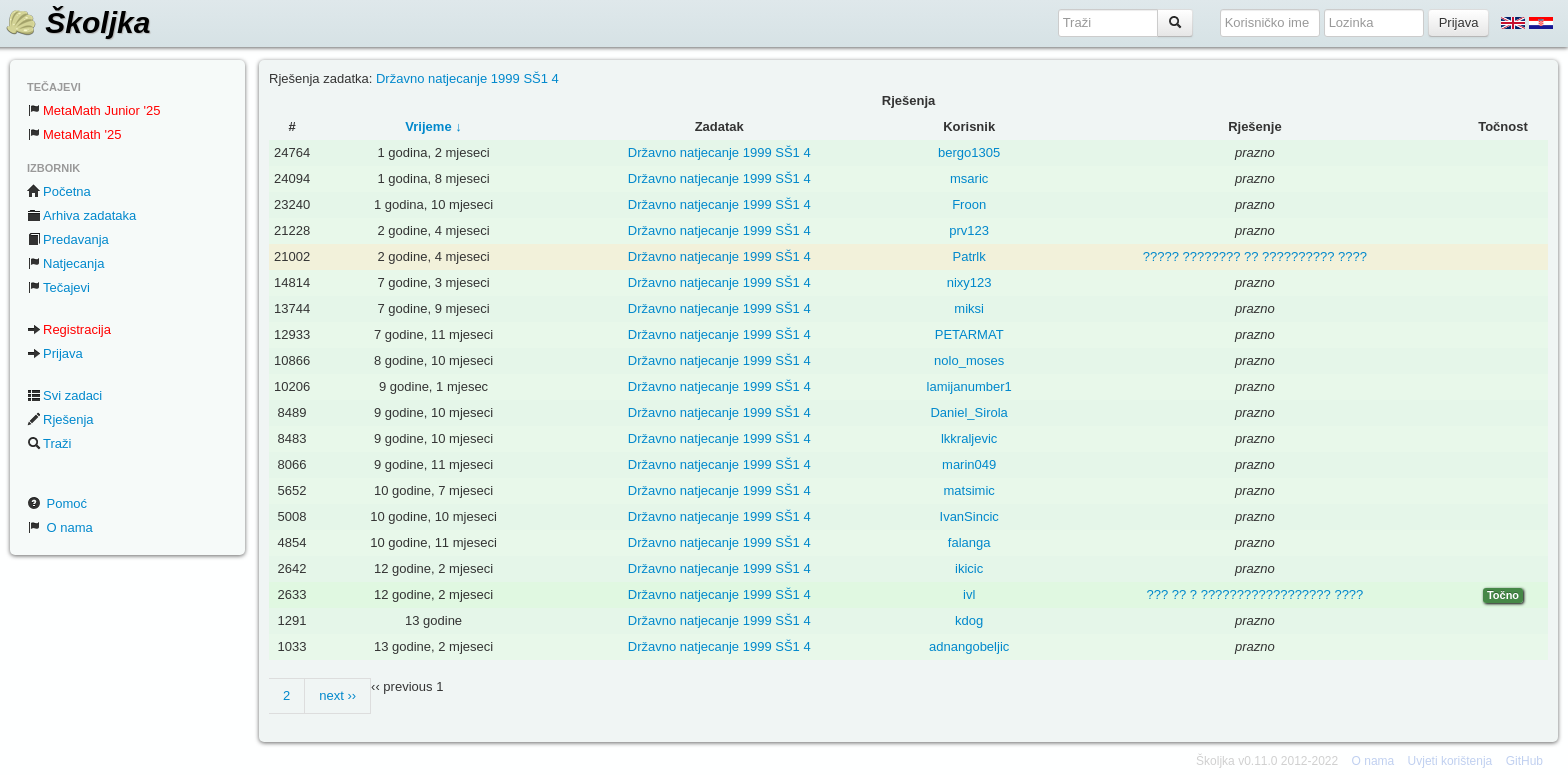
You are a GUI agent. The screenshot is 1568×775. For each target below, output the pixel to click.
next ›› (337, 695)
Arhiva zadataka (81, 215)
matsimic (969, 490)
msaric (969, 178)
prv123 (969, 230)
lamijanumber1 (969, 386)
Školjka (77, 22)
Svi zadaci (64, 395)
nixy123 (969, 282)
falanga (969, 542)
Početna (59, 191)
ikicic (969, 568)
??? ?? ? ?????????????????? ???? (1254, 594)
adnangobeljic (969, 646)
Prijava (55, 353)
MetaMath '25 (74, 134)
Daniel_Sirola (968, 412)
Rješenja (60, 419)
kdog (969, 620)
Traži (49, 443)
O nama (60, 527)
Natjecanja (65, 263)
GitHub (1524, 761)
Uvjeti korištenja (1450, 761)
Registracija (69, 329)
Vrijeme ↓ (433, 126)
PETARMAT (969, 334)
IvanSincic (969, 516)
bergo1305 (969, 152)
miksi (969, 308)
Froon (969, 204)
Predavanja (68, 239)
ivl (969, 594)
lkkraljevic (969, 438)
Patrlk (969, 256)
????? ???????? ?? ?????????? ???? (1255, 256)
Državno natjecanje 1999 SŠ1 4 (467, 78)
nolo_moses (969, 360)
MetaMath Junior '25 (93, 110)
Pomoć (57, 503)
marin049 (969, 464)
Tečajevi (58, 287)
